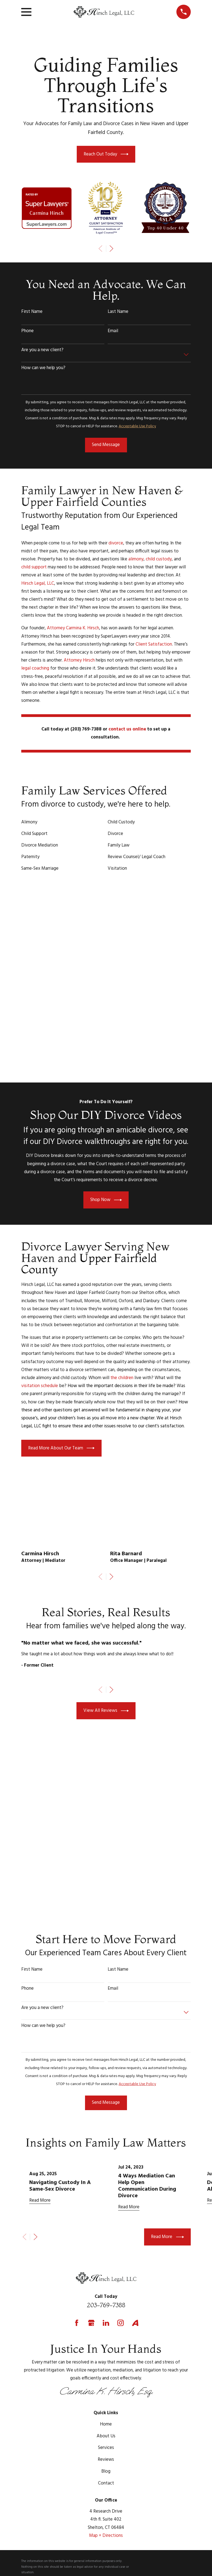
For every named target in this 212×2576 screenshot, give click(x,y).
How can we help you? (43, 368)
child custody (159, 559)
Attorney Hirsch (79, 660)
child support (34, 567)
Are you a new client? (42, 350)
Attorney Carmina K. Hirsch (73, 628)
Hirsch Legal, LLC (37, 583)
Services (106, 2371)
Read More (167, 2160)
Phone (27, 331)
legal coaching (35, 668)
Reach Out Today (106, 154)
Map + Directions (106, 2459)
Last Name (118, 312)
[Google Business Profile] (91, 2246)
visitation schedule (39, 1309)
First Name (32, 312)
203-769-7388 (106, 2229)
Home (106, 2348)
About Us (106, 2359)
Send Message (106, 444)
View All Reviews (106, 1634)
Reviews (106, 2383)
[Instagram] (120, 2246)
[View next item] (111, 248)
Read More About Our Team (61, 1372)
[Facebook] (76, 2246)
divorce (115, 543)
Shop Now (106, 1124)
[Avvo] (135, 2246)
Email (113, 331)
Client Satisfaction (154, 644)
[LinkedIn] (106, 2246)
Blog (105, 2395)
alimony (136, 559)
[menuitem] (28, 2522)
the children (121, 1302)
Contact (106, 2407)
